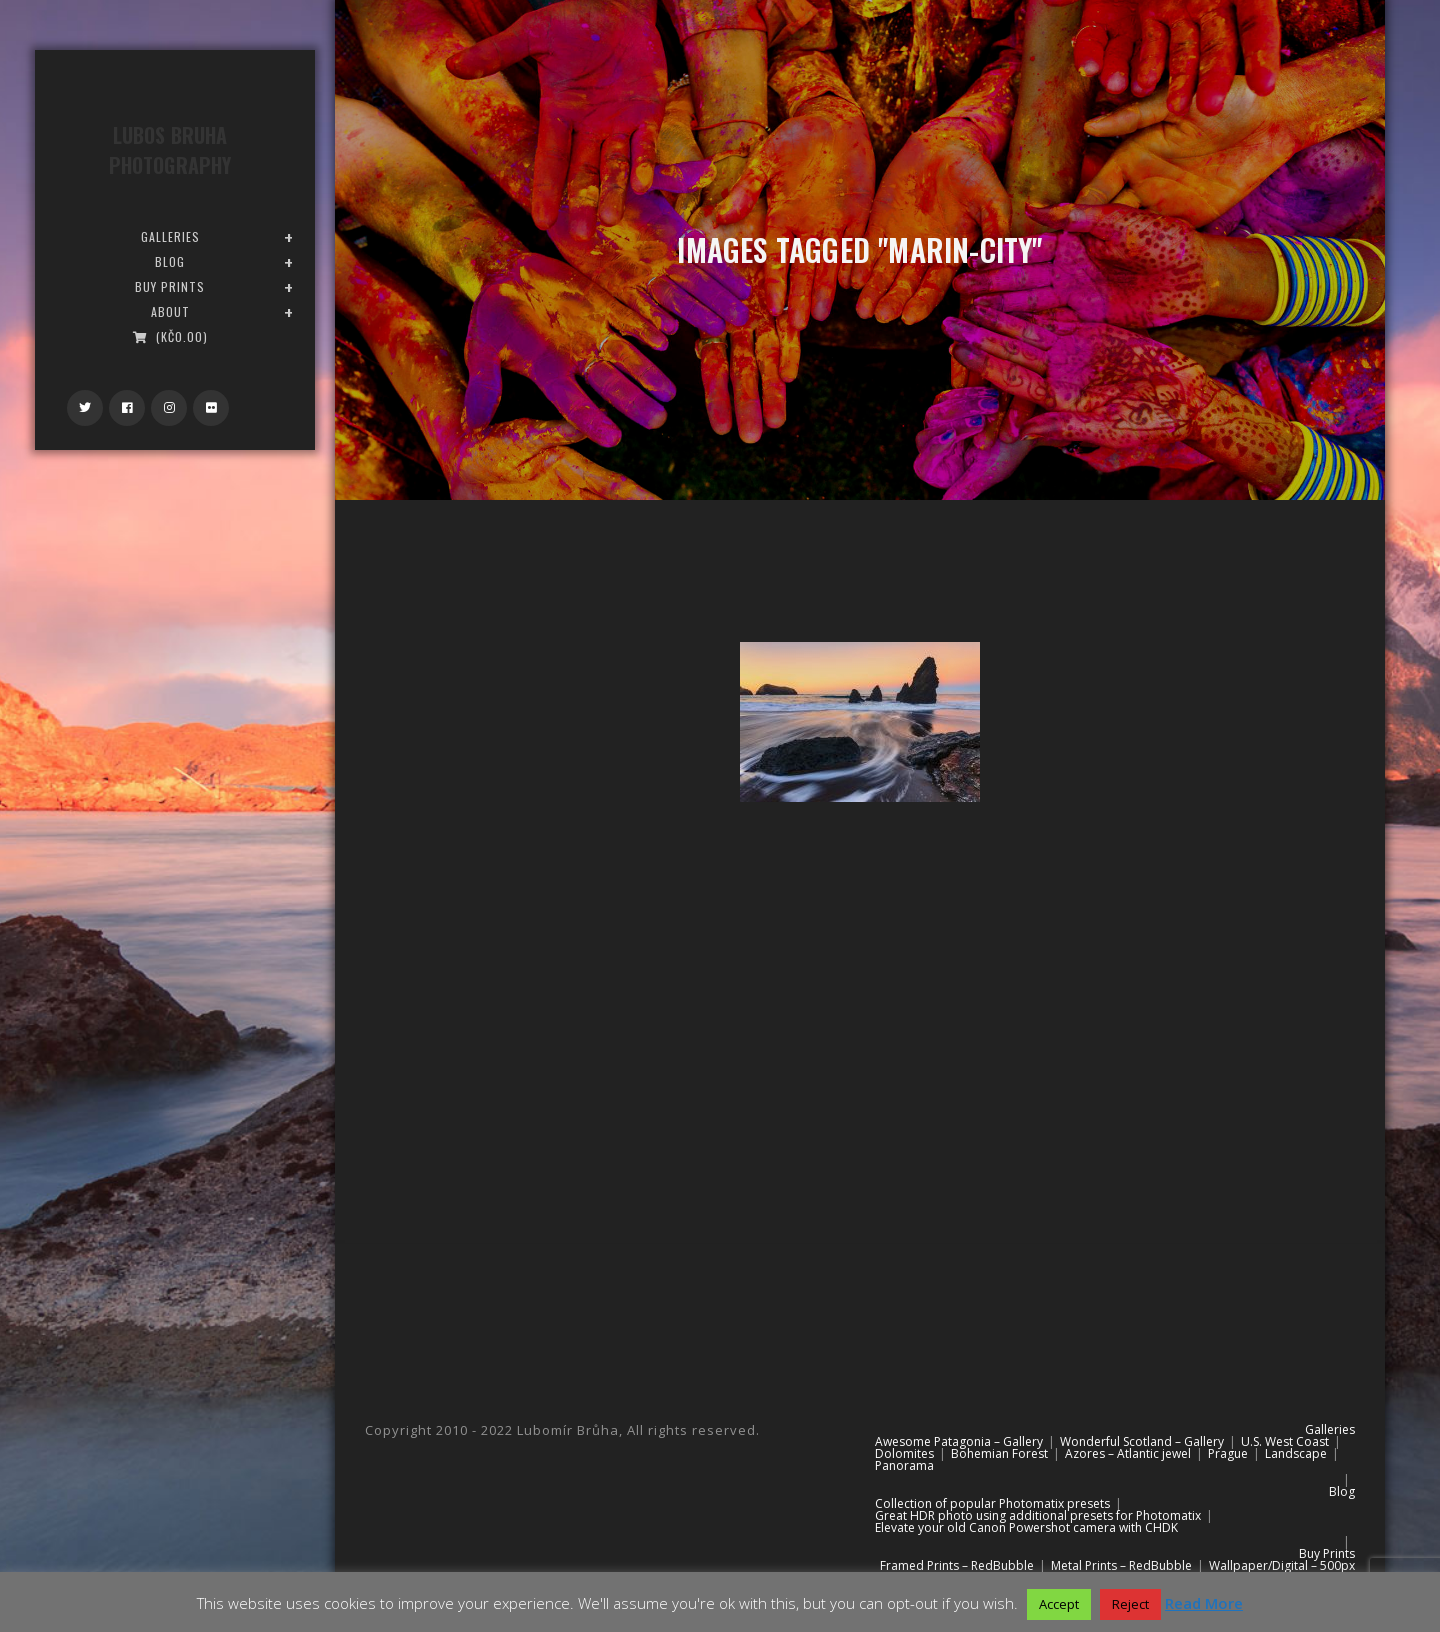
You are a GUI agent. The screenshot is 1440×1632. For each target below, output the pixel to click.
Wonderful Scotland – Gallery (1142, 1441)
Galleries (1330, 1429)
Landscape (1296, 1453)
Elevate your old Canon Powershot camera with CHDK (1026, 1527)
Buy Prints (1327, 1553)
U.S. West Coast (1285, 1441)
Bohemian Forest (999, 1453)
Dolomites (904, 1453)
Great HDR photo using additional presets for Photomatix (1038, 1515)
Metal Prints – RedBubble (1121, 1565)
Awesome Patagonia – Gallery (959, 1441)
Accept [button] (1059, 1604)
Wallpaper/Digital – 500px (1282, 1565)
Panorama (904, 1465)
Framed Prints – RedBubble (957, 1565)
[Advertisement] (860, 994)
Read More (1204, 1603)
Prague (1228, 1453)
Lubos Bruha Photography (170, 150)
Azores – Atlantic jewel (1128, 1453)
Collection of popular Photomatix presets (992, 1503)
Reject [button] (1130, 1604)
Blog (1342, 1491)
